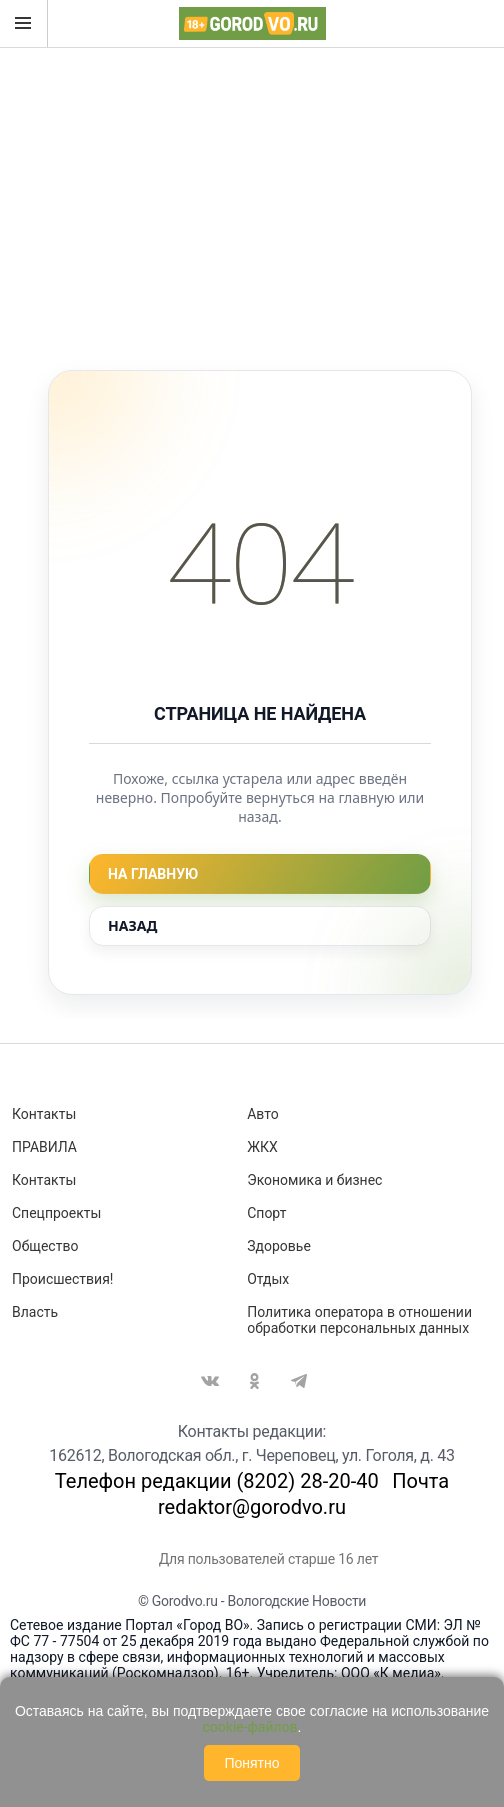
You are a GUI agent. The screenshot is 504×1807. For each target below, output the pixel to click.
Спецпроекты (56, 1213)
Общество (45, 1246)
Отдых (268, 1279)
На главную (153, 874)
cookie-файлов (250, 1727)
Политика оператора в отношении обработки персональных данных (359, 1320)
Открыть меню (23, 23)
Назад (132, 925)
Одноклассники (255, 1381)
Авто (263, 1114)
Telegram (299, 1381)
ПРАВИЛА (44, 1147)
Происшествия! (62, 1279)
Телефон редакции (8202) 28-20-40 (217, 1481)
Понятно (251, 1763)
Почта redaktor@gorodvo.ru (303, 1494)
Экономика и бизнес (314, 1180)
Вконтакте (210, 1381)
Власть (35, 1312)
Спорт (266, 1213)
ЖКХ (262, 1147)
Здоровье (279, 1246)
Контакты (44, 1114)
